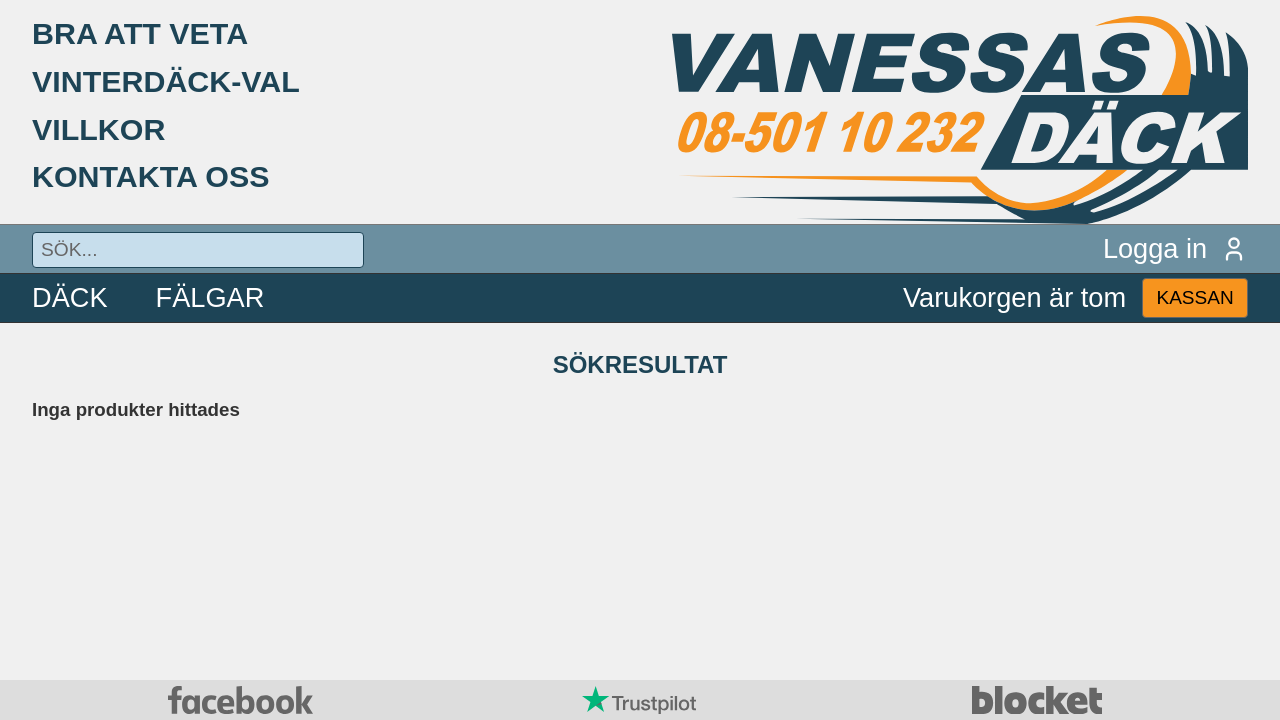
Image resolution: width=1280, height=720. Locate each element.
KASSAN (1194, 297)
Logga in (1175, 248)
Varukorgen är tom (1014, 297)
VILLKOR (98, 129)
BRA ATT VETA (140, 33)
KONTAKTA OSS (151, 176)
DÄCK (70, 297)
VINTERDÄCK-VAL (166, 81)
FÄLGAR (210, 297)
